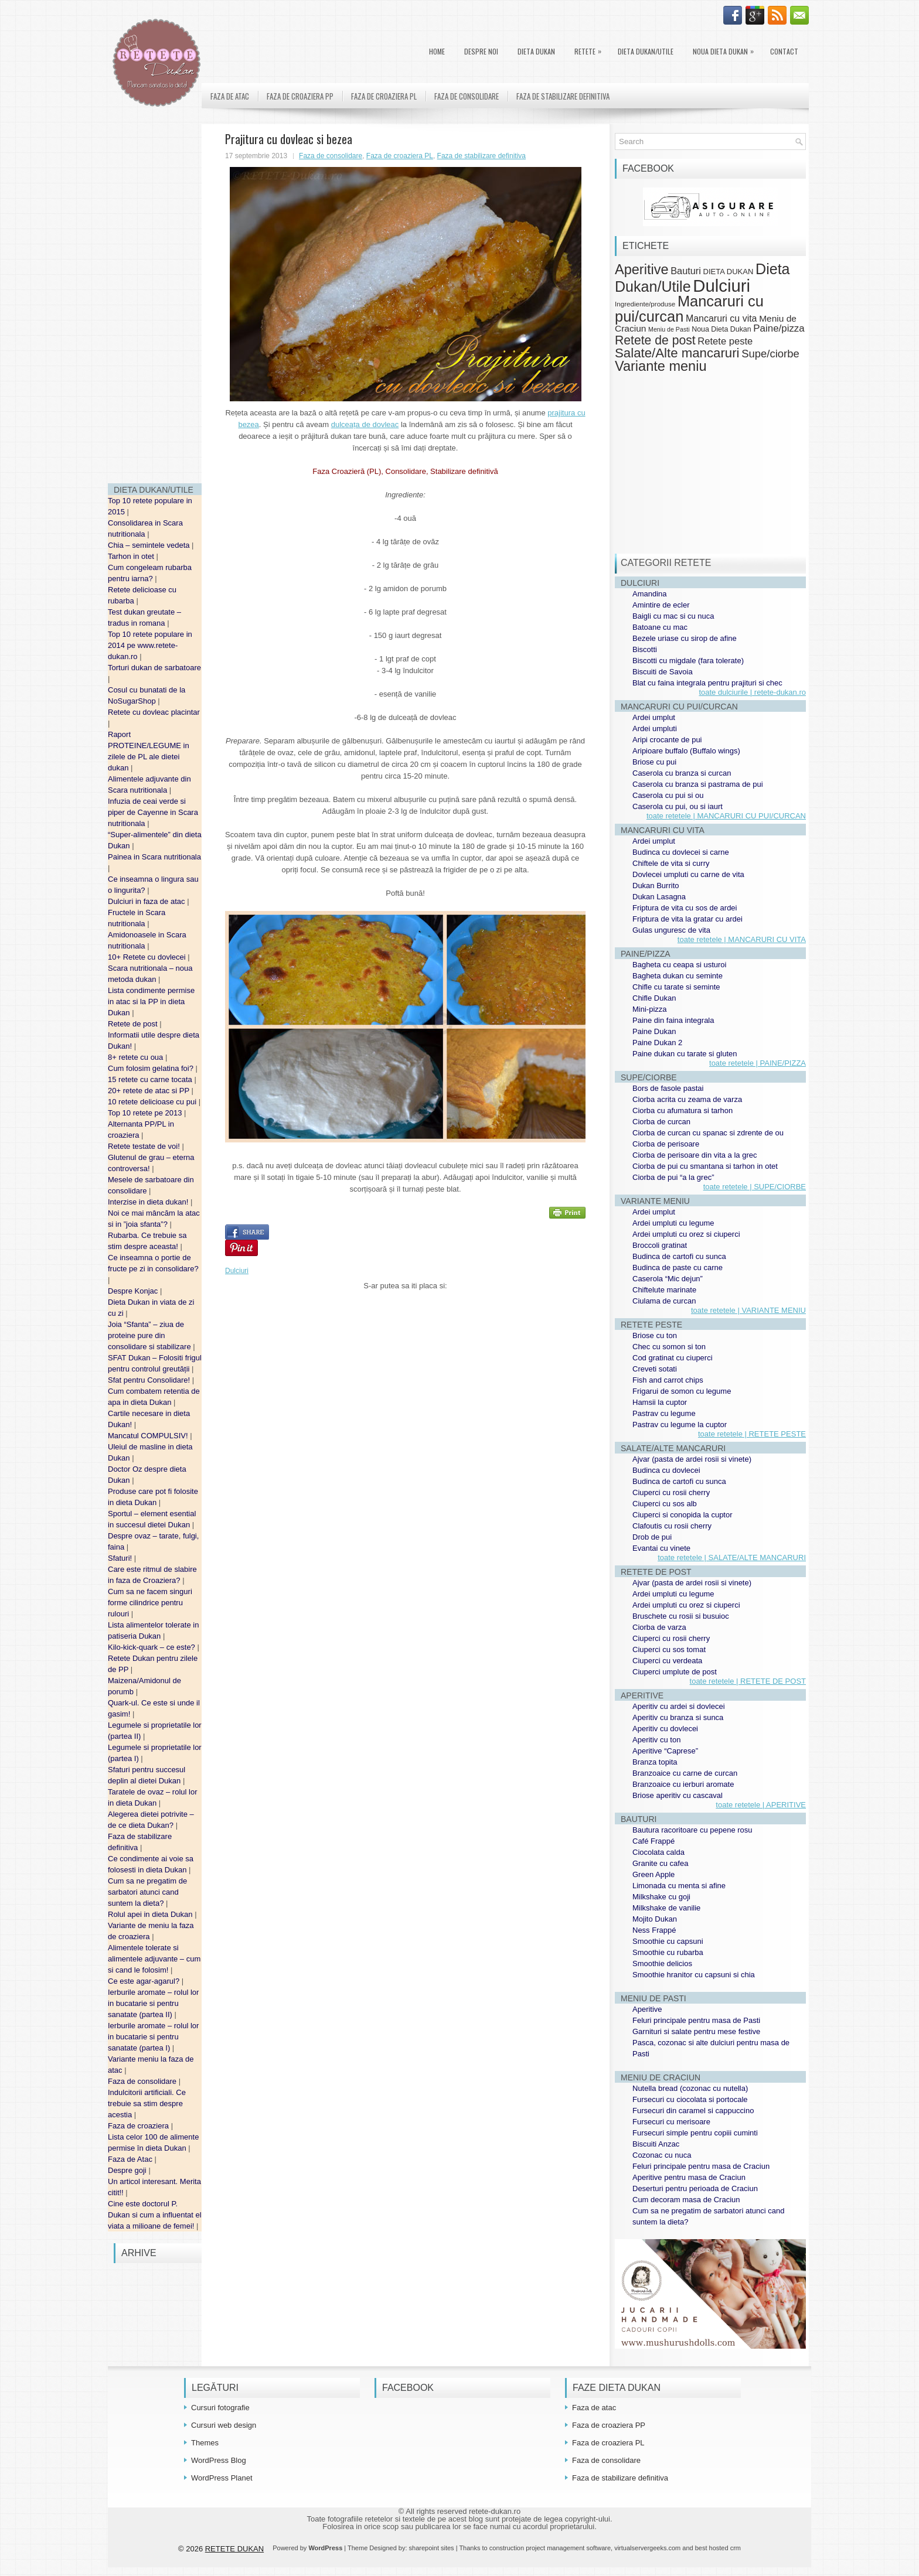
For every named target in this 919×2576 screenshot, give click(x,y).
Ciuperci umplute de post (674, 1671)
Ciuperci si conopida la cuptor (682, 1514)
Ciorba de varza (659, 1627)
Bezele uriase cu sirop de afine (684, 638)
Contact (784, 51)
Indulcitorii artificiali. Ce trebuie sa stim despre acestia (147, 2103)
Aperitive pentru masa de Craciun (689, 2177)
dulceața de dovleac (365, 424)
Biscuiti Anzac (655, 2144)
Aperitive (642, 269)
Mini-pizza (649, 1009)
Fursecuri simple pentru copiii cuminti (695, 2132)
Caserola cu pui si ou (667, 795)
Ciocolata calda (658, 1852)
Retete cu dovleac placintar (154, 712)
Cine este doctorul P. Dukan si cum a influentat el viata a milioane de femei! (155, 2214)
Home (437, 51)
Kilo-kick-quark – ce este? (152, 1647)
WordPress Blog (218, 2460)
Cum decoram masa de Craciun (686, 2199)
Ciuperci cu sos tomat (669, 1649)
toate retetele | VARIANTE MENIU (748, 1310)
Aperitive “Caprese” (665, 1750)
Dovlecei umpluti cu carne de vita (688, 874)
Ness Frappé (654, 1930)
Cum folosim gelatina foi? (152, 1068)
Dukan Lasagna (659, 896)
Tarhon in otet (132, 556)
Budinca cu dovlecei (666, 1470)
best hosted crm (718, 2547)
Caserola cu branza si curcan (681, 773)
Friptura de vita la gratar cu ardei (687, 919)
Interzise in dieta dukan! (149, 1201)
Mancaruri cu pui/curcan (689, 308)
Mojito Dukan (654, 1919)
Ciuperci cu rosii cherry (671, 1492)
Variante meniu (661, 366)
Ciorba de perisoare (665, 1143)
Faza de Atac (131, 2159)
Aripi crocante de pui (667, 739)
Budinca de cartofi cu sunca (679, 1256)
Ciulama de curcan (664, 1300)
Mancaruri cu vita (721, 318)
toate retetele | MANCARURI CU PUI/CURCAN (726, 815)
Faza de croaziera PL (384, 96)
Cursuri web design (223, 2425)
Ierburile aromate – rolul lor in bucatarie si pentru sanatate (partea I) (153, 2036)
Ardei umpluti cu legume (673, 1223)
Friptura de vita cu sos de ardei (684, 907)
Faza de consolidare (143, 2081)
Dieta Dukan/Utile (645, 51)
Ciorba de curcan (661, 1121)
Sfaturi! (121, 1558)
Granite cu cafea (660, 1863)
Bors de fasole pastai (667, 1088)
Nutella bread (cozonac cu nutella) (690, 2088)
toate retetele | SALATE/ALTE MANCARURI (732, 1557)
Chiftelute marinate (664, 1289)
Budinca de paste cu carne (677, 1267)
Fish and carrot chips (667, 1380)
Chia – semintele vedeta (150, 545)
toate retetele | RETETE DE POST (748, 1681)
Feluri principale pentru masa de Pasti (696, 2020)
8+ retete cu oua (136, 1057)
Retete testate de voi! (145, 1146)
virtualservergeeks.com (647, 2547)
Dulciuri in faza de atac (147, 901)
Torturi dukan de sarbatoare (154, 667)
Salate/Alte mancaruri (677, 353)
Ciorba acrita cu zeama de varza (687, 1099)
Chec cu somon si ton (669, 1346)
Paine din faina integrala (673, 1020)
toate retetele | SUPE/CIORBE (754, 1186)
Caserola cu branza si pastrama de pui (697, 784)
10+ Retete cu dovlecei (148, 957)
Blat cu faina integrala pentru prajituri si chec (707, 682)
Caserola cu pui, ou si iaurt (677, 806)
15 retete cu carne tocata (151, 1079)
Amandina (649, 593)
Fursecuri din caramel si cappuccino (693, 2110)
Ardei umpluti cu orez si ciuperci (686, 1234)
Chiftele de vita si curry (671, 863)
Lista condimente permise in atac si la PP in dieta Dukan (151, 1001)
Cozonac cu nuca (661, 2155)
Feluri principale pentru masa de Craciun (701, 2166)
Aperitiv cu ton (656, 1739)
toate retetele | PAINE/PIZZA (757, 1063)
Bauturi (685, 270)
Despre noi (481, 51)
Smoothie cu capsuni (667, 1941)
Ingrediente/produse (645, 304)
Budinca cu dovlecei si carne (680, 852)
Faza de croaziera (139, 2125)
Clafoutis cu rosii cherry (672, 1525)
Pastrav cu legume (664, 1413)
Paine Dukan (654, 1031)
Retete (590, 49)
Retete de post (133, 1023)
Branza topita (655, 1762)
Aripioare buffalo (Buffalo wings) (686, 750)
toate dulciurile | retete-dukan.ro (752, 692)
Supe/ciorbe (770, 353)
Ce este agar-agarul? (145, 1981)
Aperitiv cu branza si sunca (677, 1717)
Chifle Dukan (654, 998)
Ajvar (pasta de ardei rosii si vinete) (691, 1459)
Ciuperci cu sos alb (664, 1503)
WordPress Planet (222, 2477)
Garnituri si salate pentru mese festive (696, 2031)
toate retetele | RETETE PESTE (752, 1433)
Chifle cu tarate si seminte (676, 986)
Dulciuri (237, 1271)
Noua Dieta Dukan (726, 49)
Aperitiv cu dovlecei (665, 1728)
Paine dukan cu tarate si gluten (684, 1053)
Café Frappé (653, 1841)
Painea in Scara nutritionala (154, 856)
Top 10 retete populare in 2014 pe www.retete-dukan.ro (150, 645)
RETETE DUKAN (234, 2548)
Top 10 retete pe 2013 (146, 1112)
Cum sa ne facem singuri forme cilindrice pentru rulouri (150, 1602)
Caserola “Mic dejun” (667, 1278)
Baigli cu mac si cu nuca (673, 616)
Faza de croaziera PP (300, 96)
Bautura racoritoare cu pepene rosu (692, 1830)
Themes (205, 2442)
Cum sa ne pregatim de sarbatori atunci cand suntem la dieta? (147, 1892)
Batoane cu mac (659, 627)
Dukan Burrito (655, 885)
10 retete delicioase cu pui (153, 1101)
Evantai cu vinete (661, 1548)
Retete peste (725, 341)
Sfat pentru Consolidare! (150, 1380)
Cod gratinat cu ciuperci (672, 1357)
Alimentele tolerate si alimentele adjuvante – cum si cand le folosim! (154, 1958)
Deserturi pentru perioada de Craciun (695, 2188)
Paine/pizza (778, 328)
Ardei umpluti (654, 728)
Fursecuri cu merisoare (671, 2121)
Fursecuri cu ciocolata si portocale (690, 2099)
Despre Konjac (134, 1291)
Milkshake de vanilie (666, 1907)
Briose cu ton (654, 1335)
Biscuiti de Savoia (662, 671)
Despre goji (128, 2170)
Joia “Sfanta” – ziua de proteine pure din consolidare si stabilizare (150, 1335)
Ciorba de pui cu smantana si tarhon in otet (705, 1166)
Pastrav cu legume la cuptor (679, 1424)
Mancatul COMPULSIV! (149, 1435)
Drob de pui (652, 1537)
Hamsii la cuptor (659, 1402)
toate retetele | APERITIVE (761, 1804)
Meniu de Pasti (669, 329)
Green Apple (653, 1874)
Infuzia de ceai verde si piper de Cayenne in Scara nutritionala (153, 812)
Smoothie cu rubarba (667, 1952)
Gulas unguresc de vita (671, 930)
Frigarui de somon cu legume (681, 1391)
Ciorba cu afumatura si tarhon (682, 1110)
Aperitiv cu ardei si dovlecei (678, 1706)
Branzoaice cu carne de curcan (684, 1773)
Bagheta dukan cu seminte (677, 975)
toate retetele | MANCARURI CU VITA (742, 939)
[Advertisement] (155, 299)
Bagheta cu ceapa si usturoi (679, 964)
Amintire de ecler (661, 605)
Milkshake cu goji (661, 1896)
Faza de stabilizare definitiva (563, 96)
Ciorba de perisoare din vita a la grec (694, 1155)
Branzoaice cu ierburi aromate (683, 1784)
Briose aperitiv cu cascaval (677, 1795)
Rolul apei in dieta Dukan (151, 1914)
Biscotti (644, 649)
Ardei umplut (653, 717)
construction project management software (550, 2547)
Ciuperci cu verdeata (667, 1660)
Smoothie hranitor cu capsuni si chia (693, 1974)
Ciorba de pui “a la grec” (673, 1177)
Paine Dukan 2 (657, 1042)
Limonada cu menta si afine (679, 1885)
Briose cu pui (654, 762)
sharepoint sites (431, 2547)
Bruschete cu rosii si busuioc (680, 1616)
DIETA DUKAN (536, 51)
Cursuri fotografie (220, 2407)
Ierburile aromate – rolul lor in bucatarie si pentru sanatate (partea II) (153, 2003)
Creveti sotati (654, 1368)
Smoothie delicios (662, 1963)
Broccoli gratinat (659, 1245)
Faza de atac (229, 96)
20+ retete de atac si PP (150, 1090)
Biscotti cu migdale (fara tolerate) (688, 660)
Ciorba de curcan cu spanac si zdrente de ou (708, 1132)
